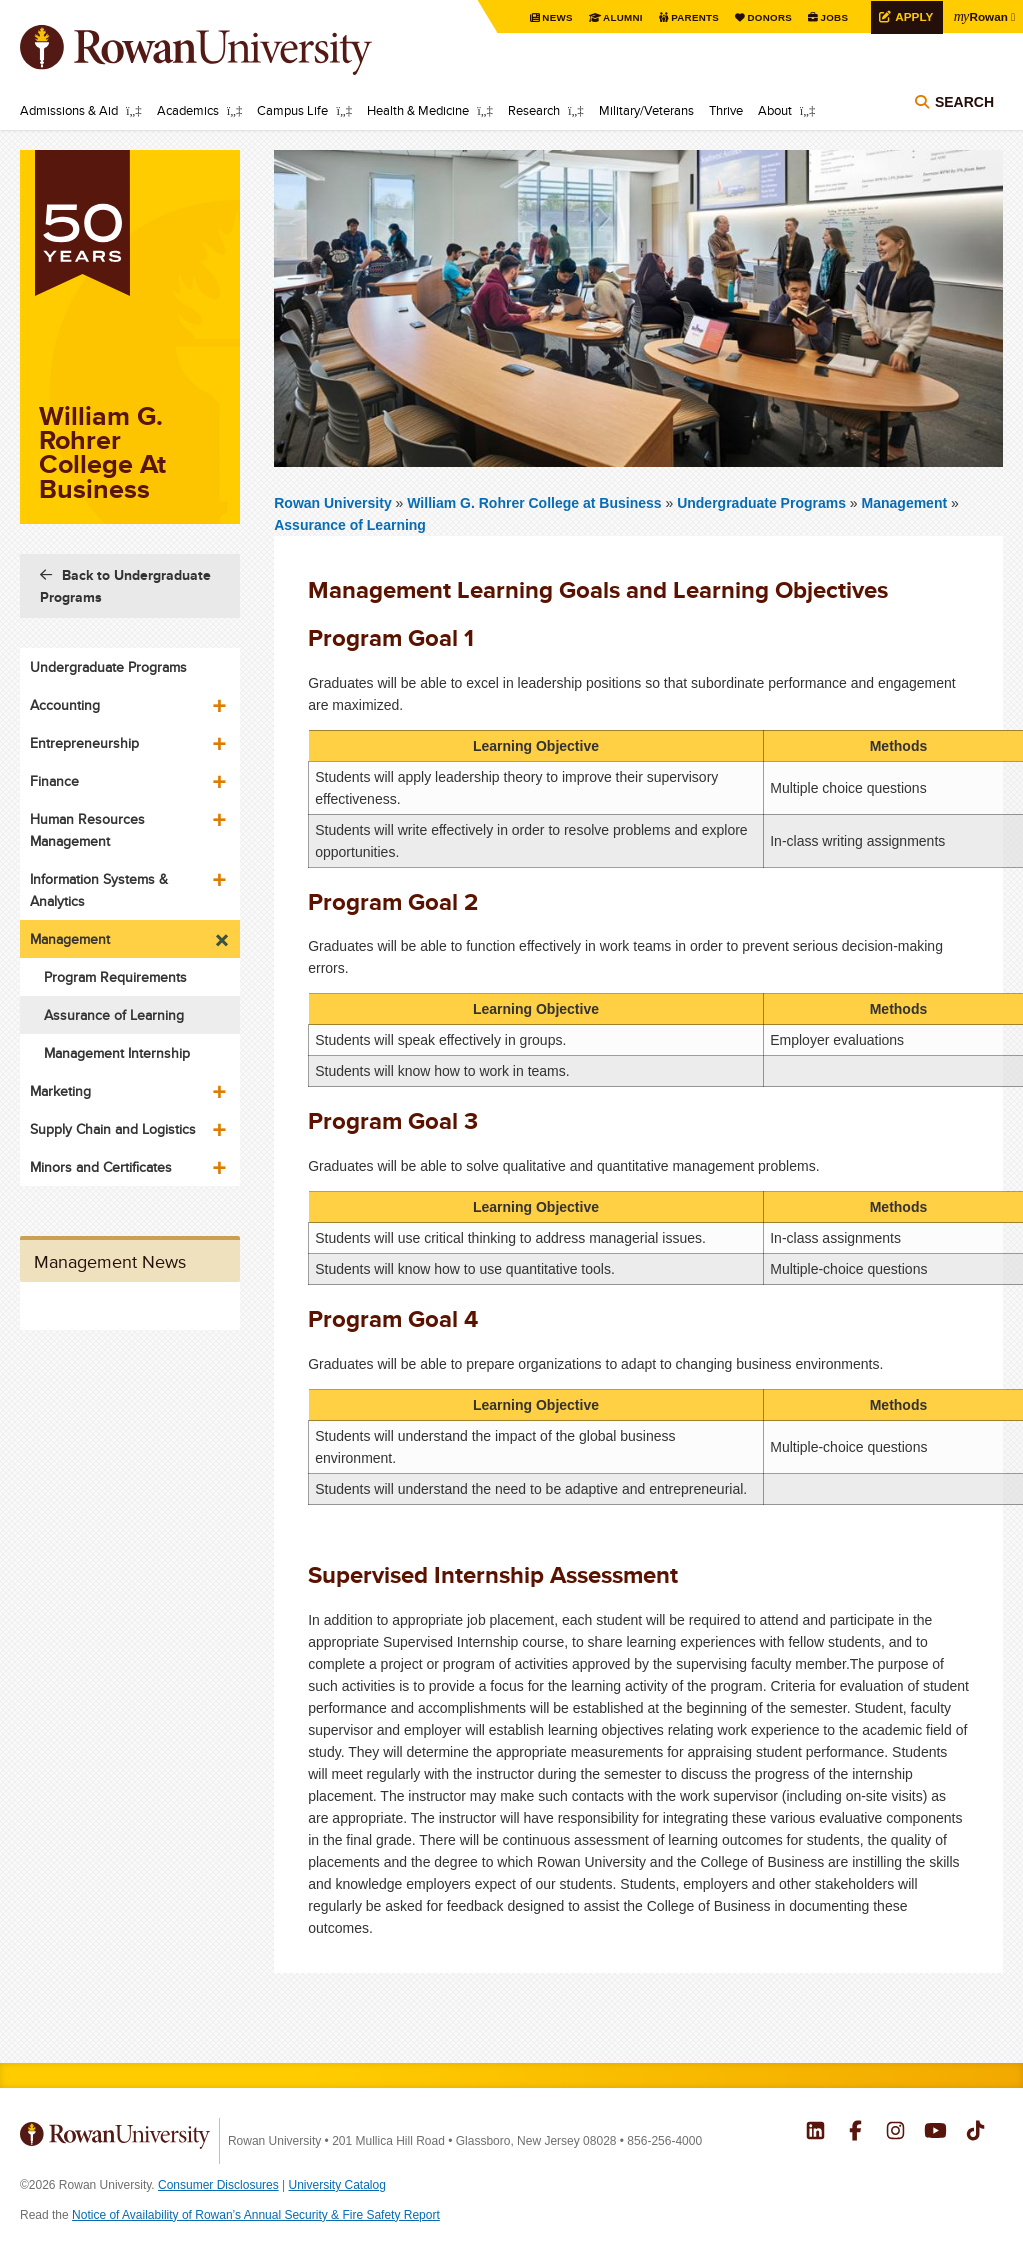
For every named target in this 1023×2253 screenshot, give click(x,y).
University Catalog (337, 2185)
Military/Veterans (646, 110)
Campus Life (292, 110)
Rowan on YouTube (935, 2133)
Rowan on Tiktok (975, 2133)
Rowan (980, 16)
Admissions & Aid (69, 110)
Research (534, 110)
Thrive (726, 110)
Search (964, 102)
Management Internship (117, 1053)
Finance (54, 781)
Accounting (65, 705)
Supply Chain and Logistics (113, 1129)
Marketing (60, 1091)
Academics (188, 110)
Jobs (832, 17)
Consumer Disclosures (218, 2185)
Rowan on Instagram (895, 2133)
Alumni (621, 17)
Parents (693, 17)
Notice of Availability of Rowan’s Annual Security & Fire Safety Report (256, 2215)
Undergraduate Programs (763, 503)
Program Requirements (115, 977)
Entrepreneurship (84, 743)
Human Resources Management (87, 830)
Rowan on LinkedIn (815, 2133)
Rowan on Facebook (855, 2133)
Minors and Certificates (101, 1167)
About (775, 110)
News (555, 17)
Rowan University (225, 50)
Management (905, 503)
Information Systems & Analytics (99, 890)
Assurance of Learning (350, 525)
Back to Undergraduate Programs (125, 586)
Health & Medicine (418, 110)
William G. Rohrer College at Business (536, 503)
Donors (767, 17)
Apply (912, 16)
